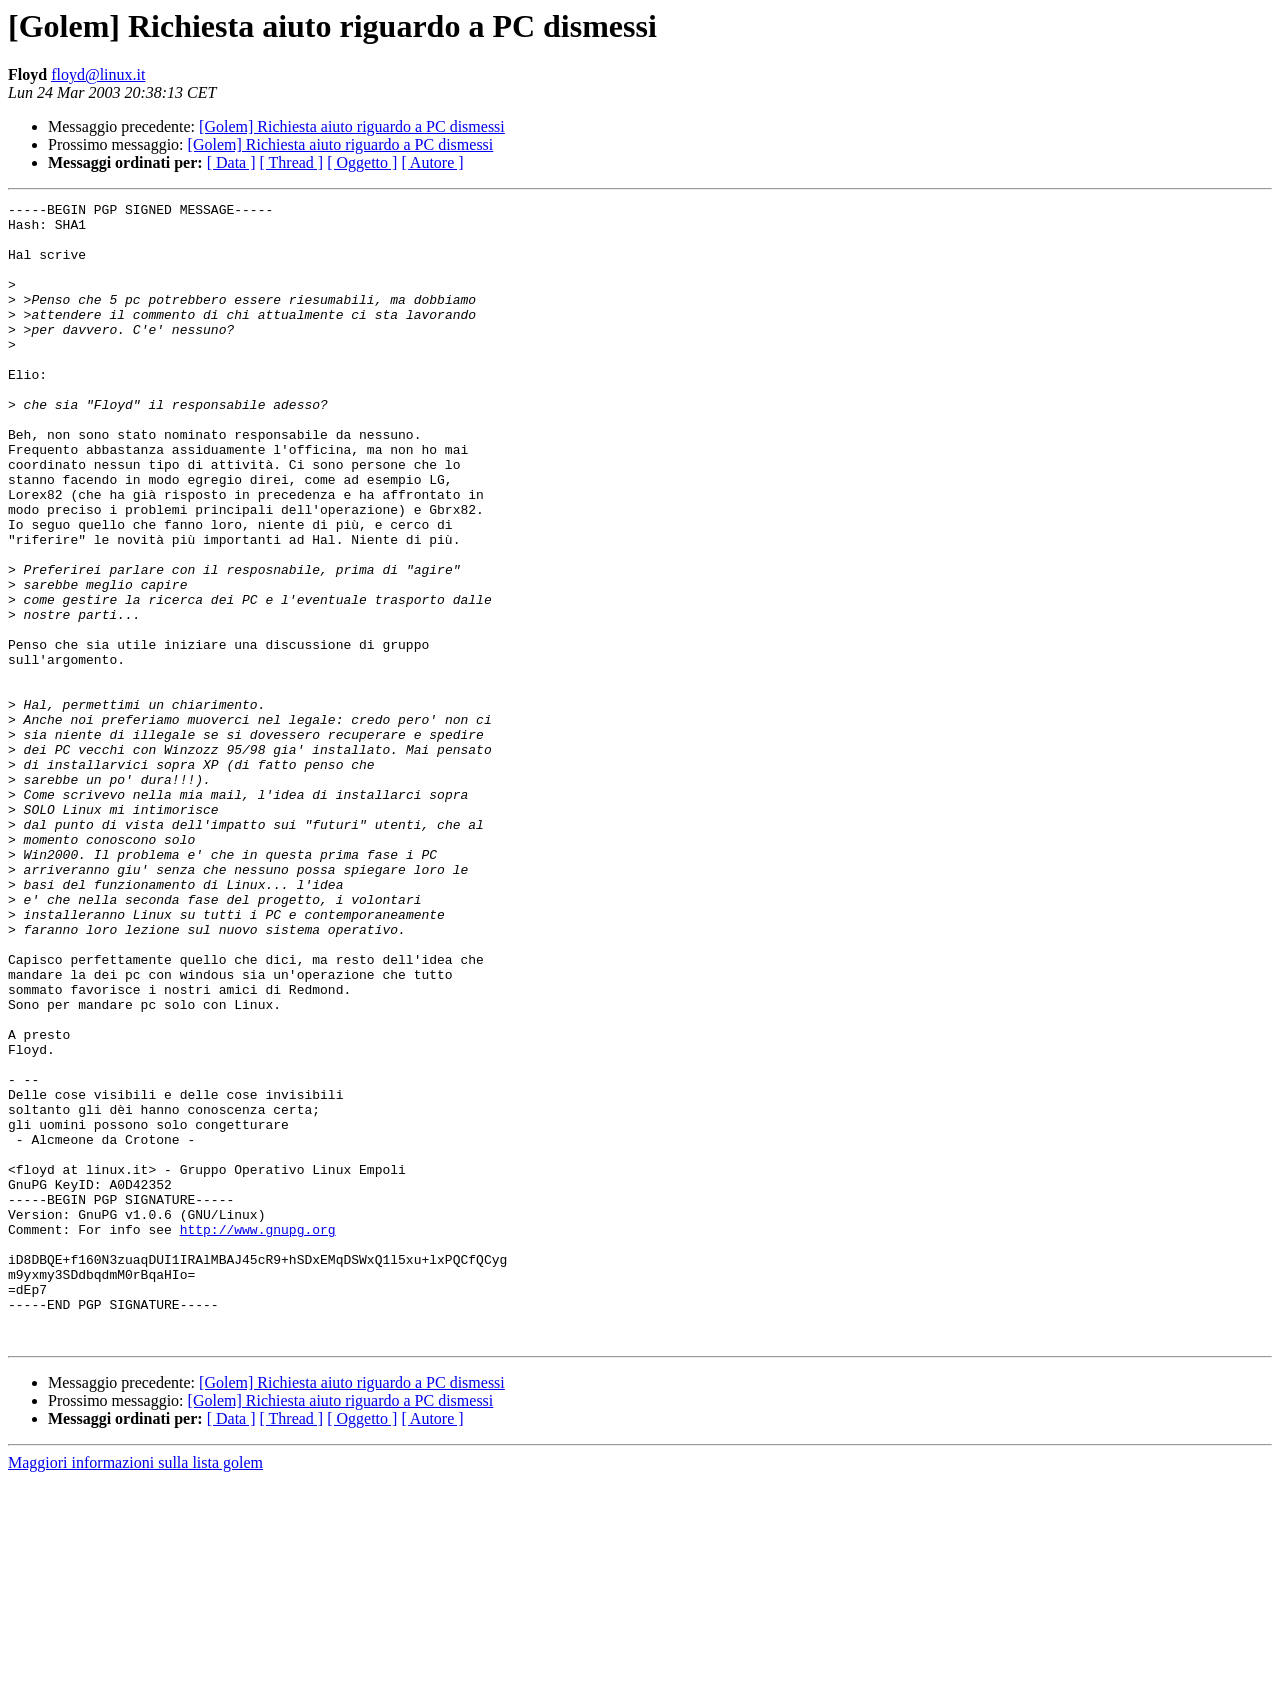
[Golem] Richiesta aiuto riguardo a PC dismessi (352, 126)
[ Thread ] (292, 162)
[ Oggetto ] (362, 162)
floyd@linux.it (98, 74)
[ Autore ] (432, 162)
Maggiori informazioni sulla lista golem (135, 1690)
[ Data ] (231, 162)
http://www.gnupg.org (258, 1436)
